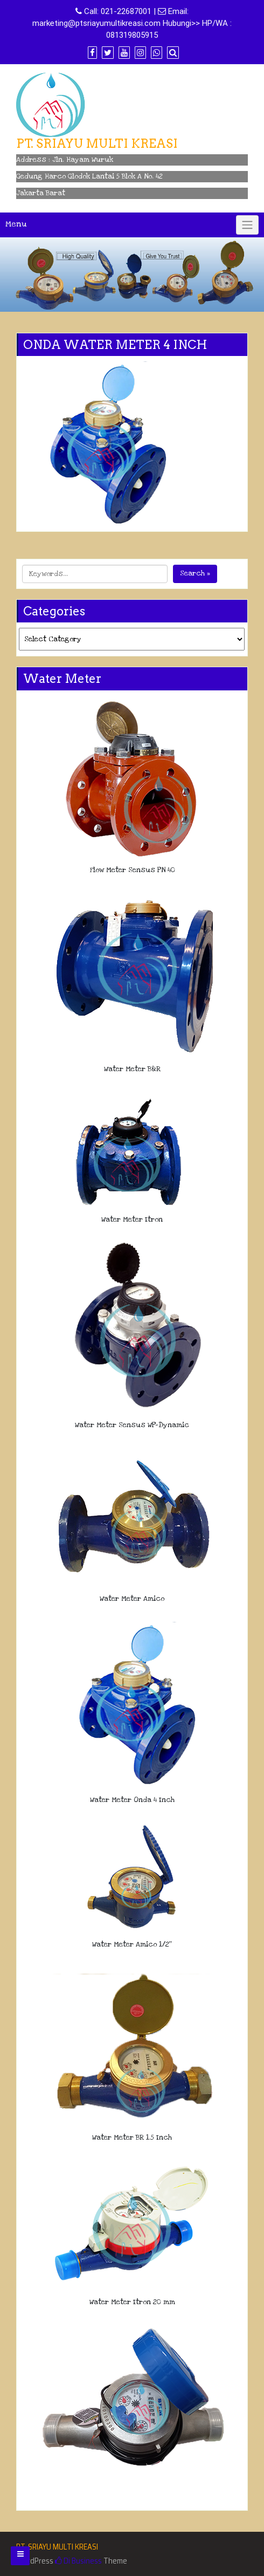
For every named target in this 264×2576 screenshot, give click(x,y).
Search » (195, 573)
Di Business (78, 2560)
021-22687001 (126, 11)
